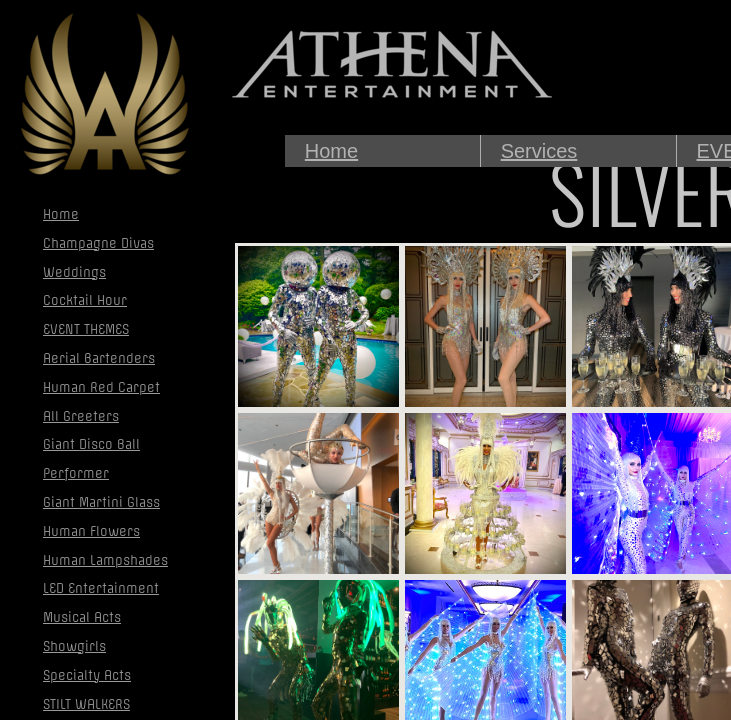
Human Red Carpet (101, 387)
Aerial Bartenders (99, 358)
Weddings (74, 272)
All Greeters (81, 416)
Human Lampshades (105, 560)
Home (331, 151)
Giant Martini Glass (101, 502)
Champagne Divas (98, 243)
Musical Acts (82, 617)
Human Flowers (91, 531)
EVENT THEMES (86, 329)
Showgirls (74, 646)
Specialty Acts (87, 675)
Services (539, 151)
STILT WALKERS (86, 704)
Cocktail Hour (85, 300)
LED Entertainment (101, 588)
